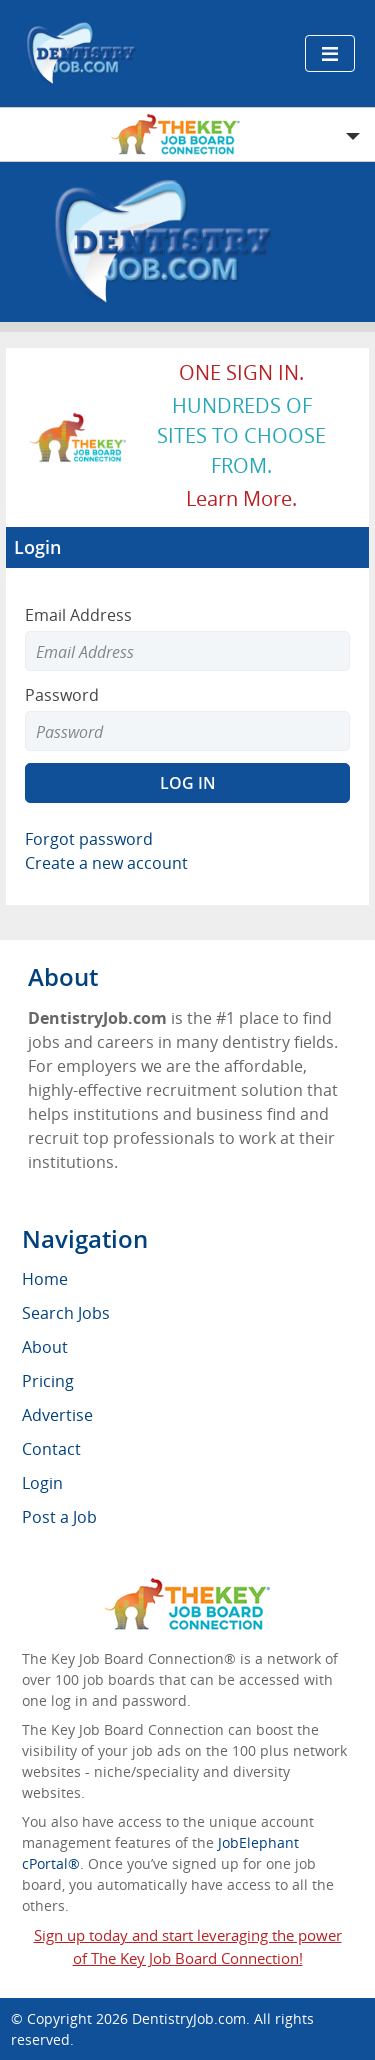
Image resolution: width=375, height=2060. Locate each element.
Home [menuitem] (45, 1279)
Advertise (57, 1415)
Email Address (78, 615)
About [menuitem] (45, 1347)
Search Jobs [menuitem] (66, 1313)
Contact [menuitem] (51, 1449)
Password (62, 695)
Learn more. (241, 498)
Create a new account (106, 863)
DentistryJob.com (189, 2018)
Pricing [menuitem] (48, 1381)
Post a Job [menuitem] (59, 1517)
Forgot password (89, 839)
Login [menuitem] (42, 1483)
